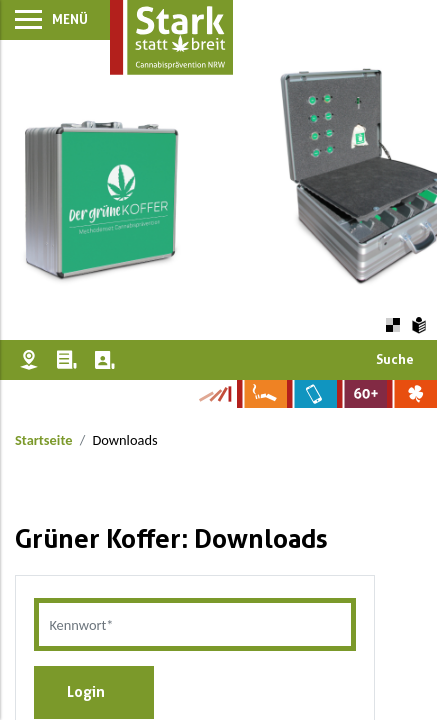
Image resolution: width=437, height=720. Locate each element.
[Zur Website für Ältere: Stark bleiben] (362, 394)
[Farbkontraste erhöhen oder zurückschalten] (392, 322)
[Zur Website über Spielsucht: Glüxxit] (412, 394)
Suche (395, 359)
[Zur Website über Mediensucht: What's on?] (312, 394)
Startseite (43, 440)
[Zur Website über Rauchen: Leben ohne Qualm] (262, 394)
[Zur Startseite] (171, 37)
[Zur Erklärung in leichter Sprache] (419, 322)
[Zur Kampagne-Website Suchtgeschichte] (214, 394)
